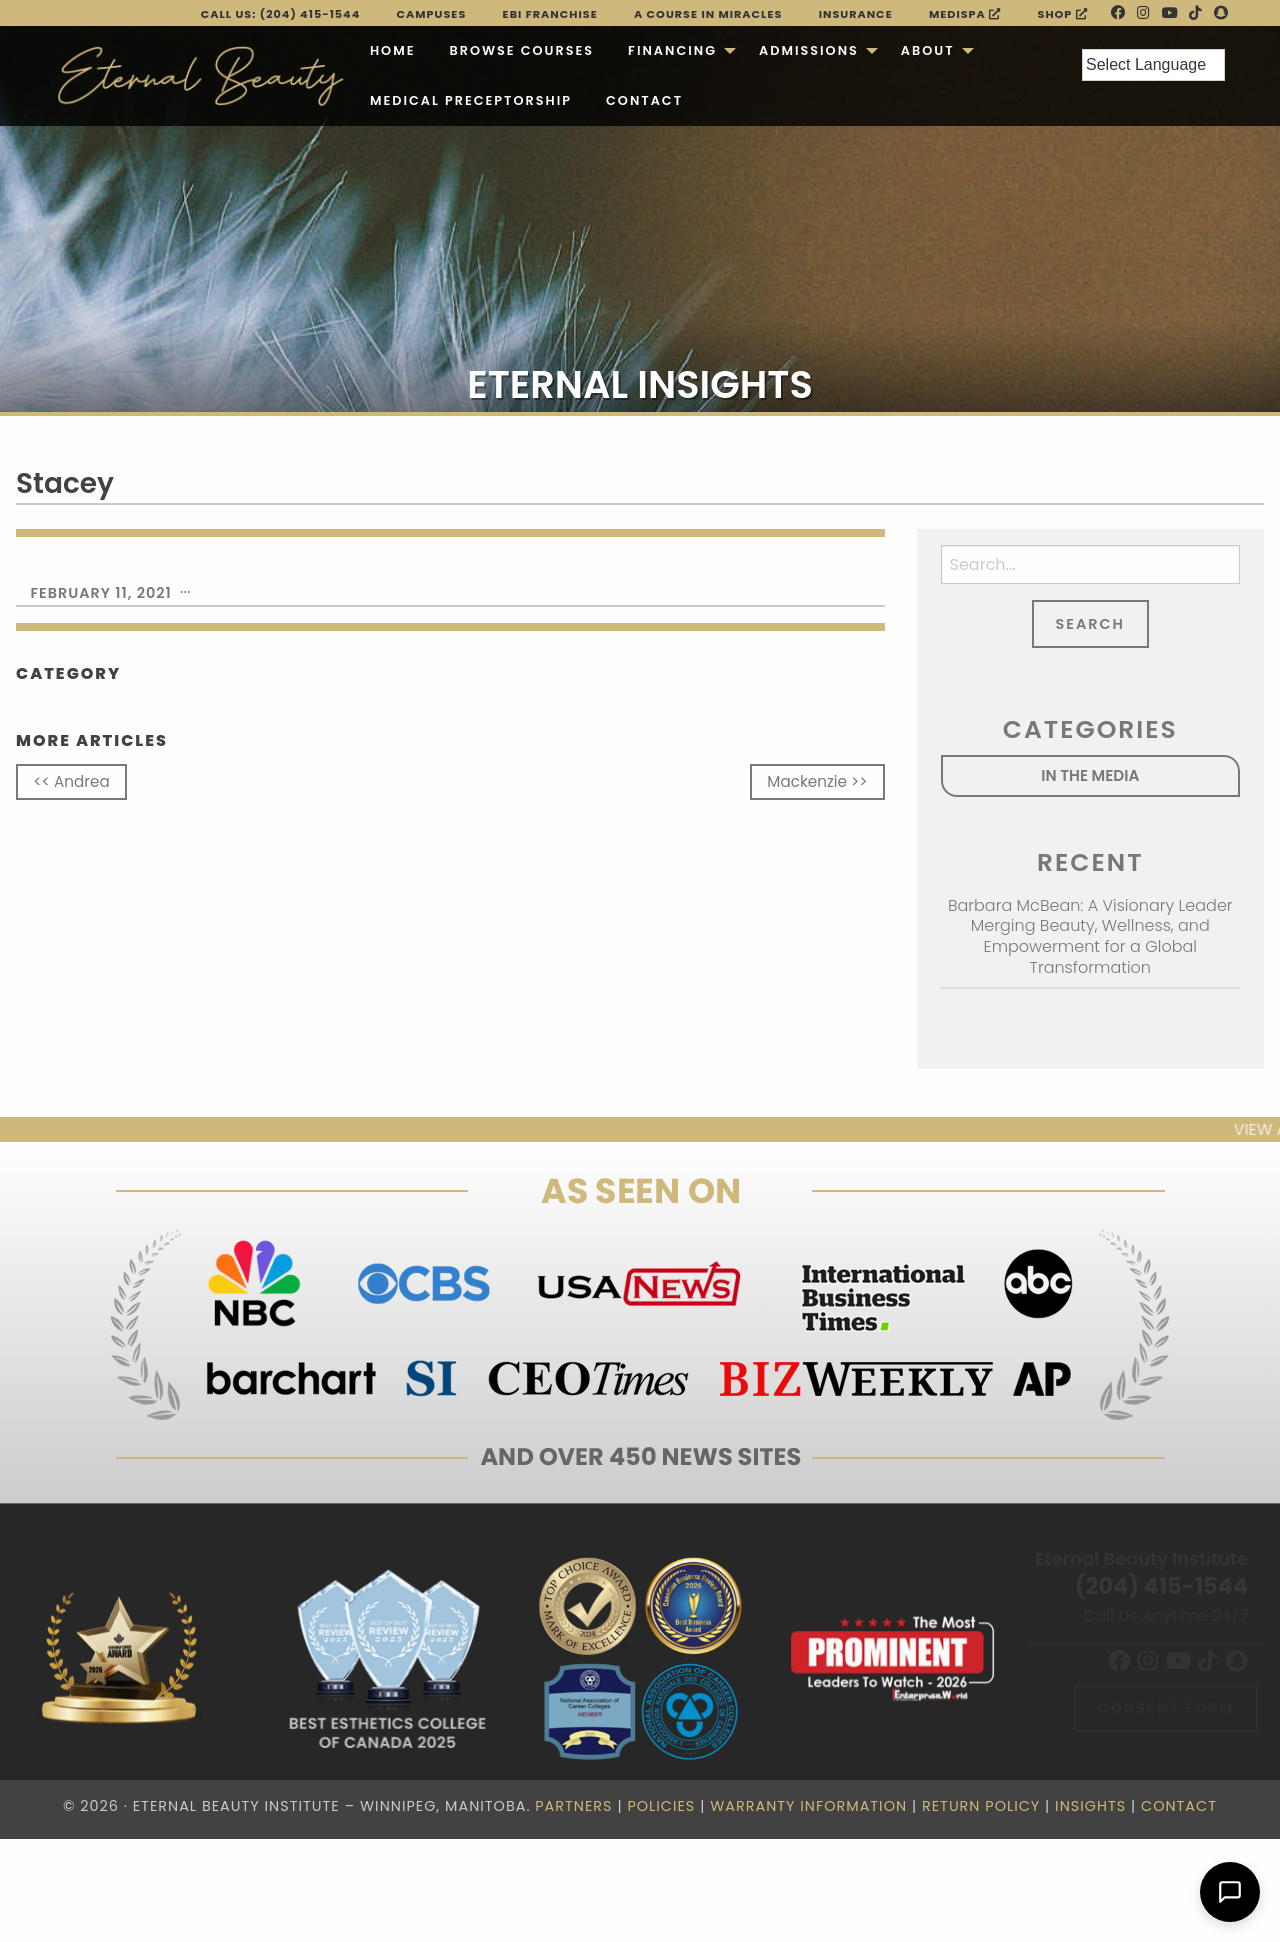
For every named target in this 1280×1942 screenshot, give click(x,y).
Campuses (432, 14)
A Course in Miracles (708, 14)
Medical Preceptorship (471, 100)
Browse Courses (521, 50)
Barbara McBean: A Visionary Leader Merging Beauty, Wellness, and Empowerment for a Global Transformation (1090, 936)
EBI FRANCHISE (550, 14)
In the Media (1090, 775)
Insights (1090, 1806)
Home (393, 50)
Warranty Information (808, 1806)
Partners (573, 1806)
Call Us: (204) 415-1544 (281, 14)
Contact (644, 100)
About (928, 50)
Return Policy (981, 1806)
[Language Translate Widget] (1153, 65)
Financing (672, 50)
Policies (661, 1806)
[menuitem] (393, 51)
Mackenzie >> (817, 781)
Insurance (856, 14)
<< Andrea (71, 781)
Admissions (809, 50)
